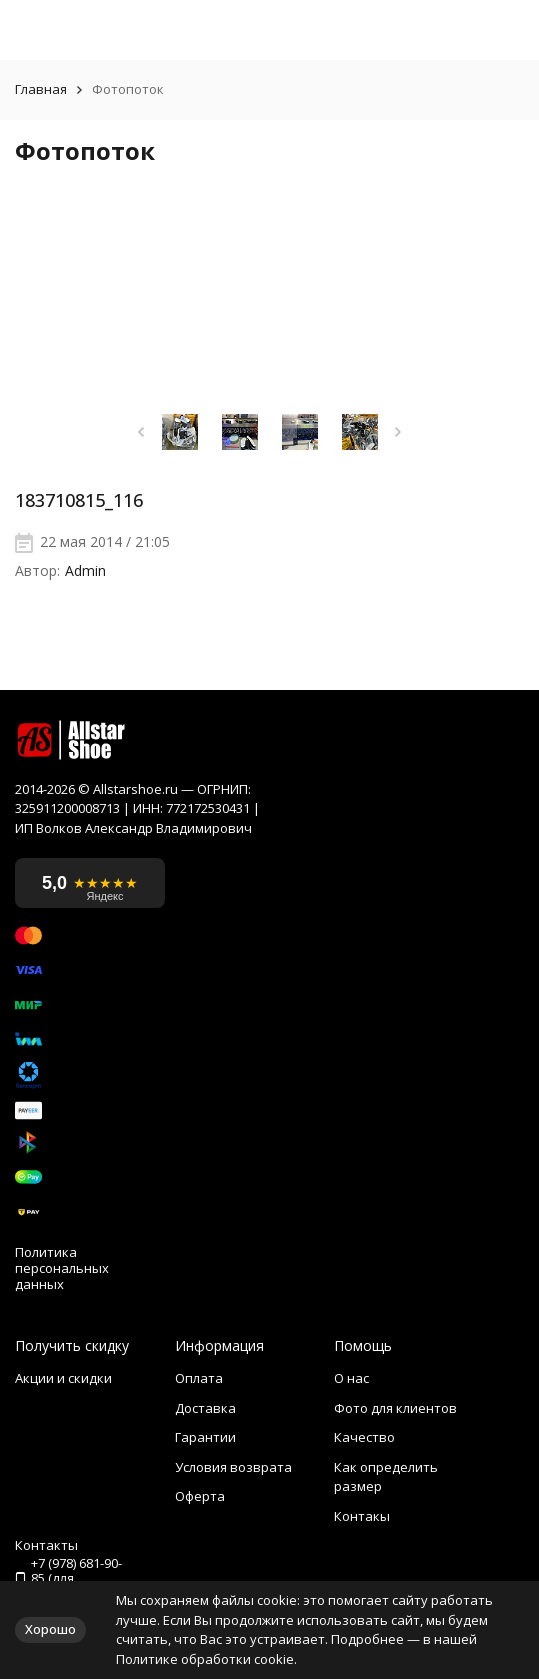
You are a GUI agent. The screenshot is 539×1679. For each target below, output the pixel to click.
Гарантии (205, 1437)
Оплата (199, 1378)
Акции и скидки (63, 1378)
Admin (85, 571)
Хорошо (50, 1629)
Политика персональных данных (62, 1268)
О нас (351, 1378)
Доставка (205, 1408)
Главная (41, 90)
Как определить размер (386, 1477)
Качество (364, 1437)
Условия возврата (233, 1467)
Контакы (362, 1516)
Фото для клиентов (395, 1408)
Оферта (200, 1496)
